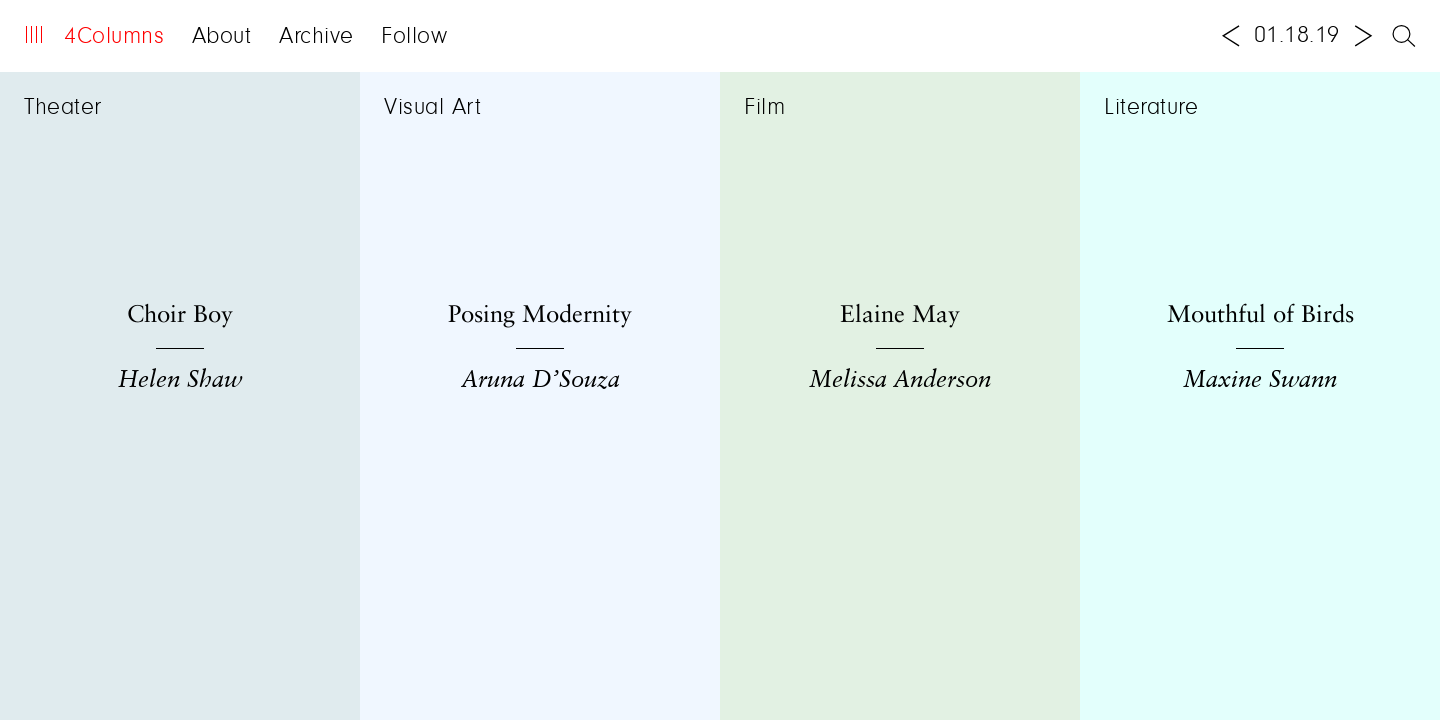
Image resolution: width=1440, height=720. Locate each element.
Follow (414, 37)
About (222, 37)
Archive (316, 37)
